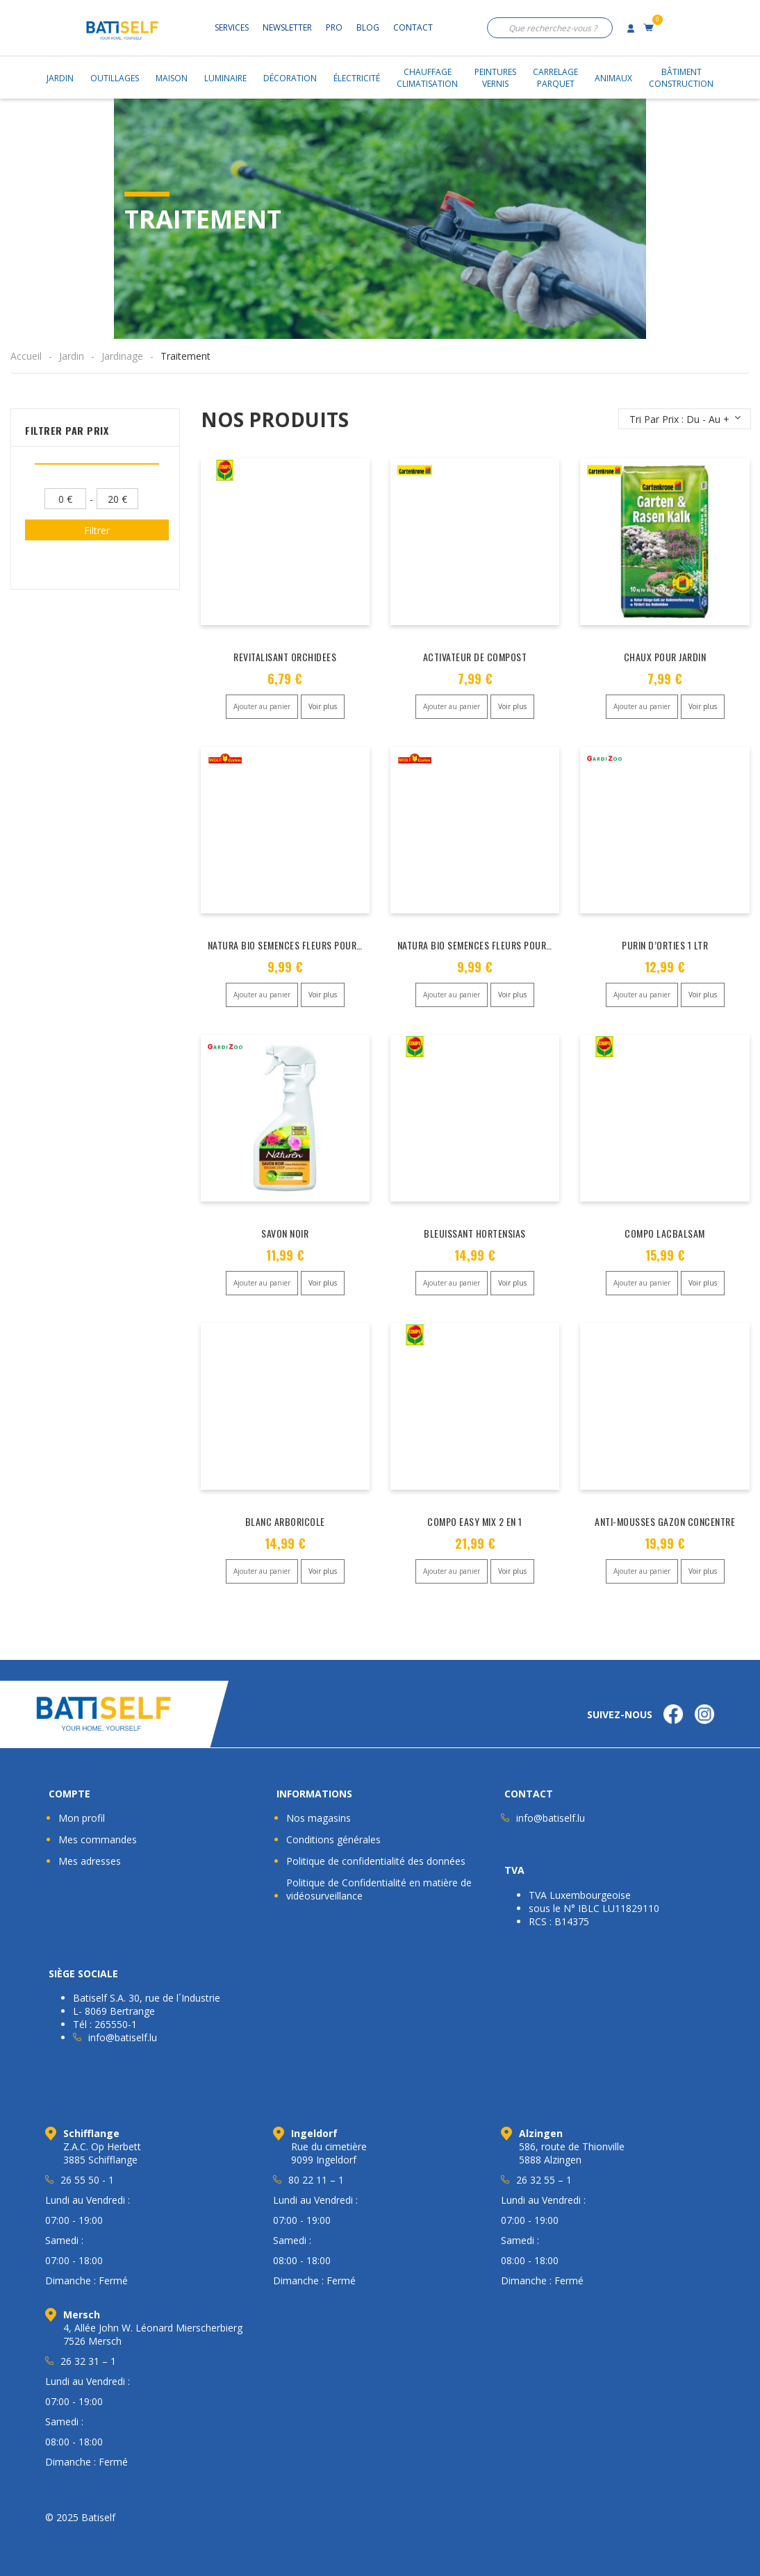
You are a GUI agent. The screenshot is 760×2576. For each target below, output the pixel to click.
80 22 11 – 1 (316, 2179)
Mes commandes (97, 1839)
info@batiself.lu (550, 1818)
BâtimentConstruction (681, 78)
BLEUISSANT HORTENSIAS (475, 1233)
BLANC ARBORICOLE (285, 1521)
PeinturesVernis (495, 78)
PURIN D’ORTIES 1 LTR (665, 945)
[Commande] (684, 418)
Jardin (60, 78)
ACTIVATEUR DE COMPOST (475, 656)
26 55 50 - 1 (87, 2179)
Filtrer (97, 530)
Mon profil (81, 1818)
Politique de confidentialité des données (375, 1861)
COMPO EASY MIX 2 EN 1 (474, 1521)
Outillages (114, 78)
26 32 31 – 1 (88, 2361)
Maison (172, 78)
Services (232, 27)
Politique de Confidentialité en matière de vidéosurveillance (379, 1889)
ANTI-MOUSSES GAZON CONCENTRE (665, 1521)
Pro (334, 27)
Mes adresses (89, 1861)
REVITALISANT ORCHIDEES (284, 656)
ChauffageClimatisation (427, 78)
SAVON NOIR (284, 1233)
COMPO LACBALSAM (665, 1233)
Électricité (356, 78)
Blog (367, 27)
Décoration (290, 78)
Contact (413, 27)
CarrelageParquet (555, 78)
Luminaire (225, 78)
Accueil (26, 356)
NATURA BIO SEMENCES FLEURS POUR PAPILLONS (305, 945)
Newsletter (287, 27)
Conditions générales (333, 1839)
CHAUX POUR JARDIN (665, 656)
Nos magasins (318, 1818)
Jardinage (122, 356)
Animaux (613, 78)
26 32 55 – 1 (544, 2179)
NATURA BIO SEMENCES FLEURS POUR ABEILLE (489, 945)
